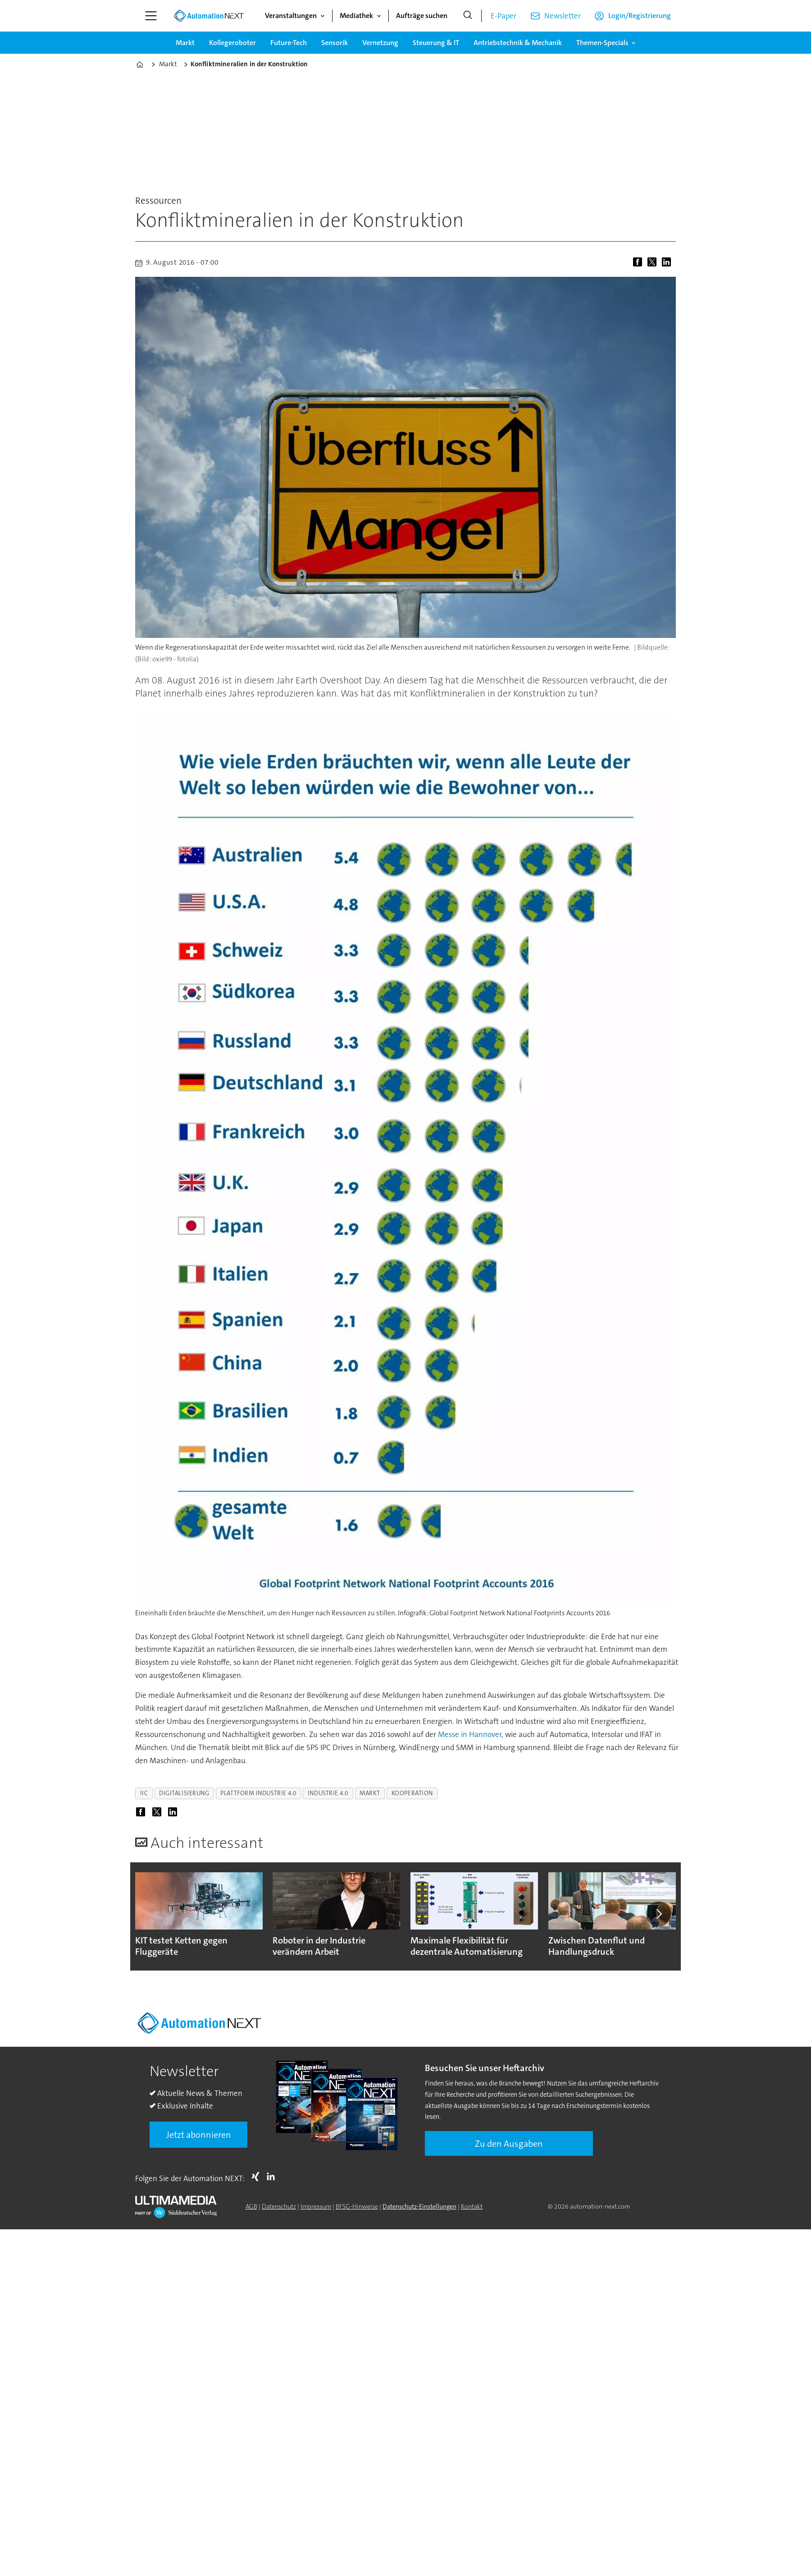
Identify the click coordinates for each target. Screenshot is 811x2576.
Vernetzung (380, 42)
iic (144, 1793)
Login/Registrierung (639, 15)
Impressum (316, 2206)
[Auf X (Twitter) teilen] (654, 263)
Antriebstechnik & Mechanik (518, 42)
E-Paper (503, 16)
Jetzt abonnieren (198, 2135)
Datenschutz (279, 2206)
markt (370, 1793)
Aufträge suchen (421, 15)
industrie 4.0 (328, 1793)
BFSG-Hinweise (357, 2206)
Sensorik (334, 42)
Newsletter (562, 16)
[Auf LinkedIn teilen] (668, 263)
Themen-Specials (602, 42)
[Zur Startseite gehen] (209, 16)
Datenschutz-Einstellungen (419, 2206)
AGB (251, 2206)
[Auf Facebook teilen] (639, 263)
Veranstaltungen (291, 15)
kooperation (412, 1793)
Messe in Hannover (469, 1734)
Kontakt (472, 2206)
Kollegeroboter (232, 42)
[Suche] (468, 16)
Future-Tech (288, 42)
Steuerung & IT (436, 42)
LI (273, 2176)
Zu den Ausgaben (509, 2144)
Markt (185, 42)
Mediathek (356, 15)
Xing (257, 2176)
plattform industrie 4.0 (258, 1793)
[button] (658, 1913)
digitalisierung (184, 1793)
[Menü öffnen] (150, 16)
